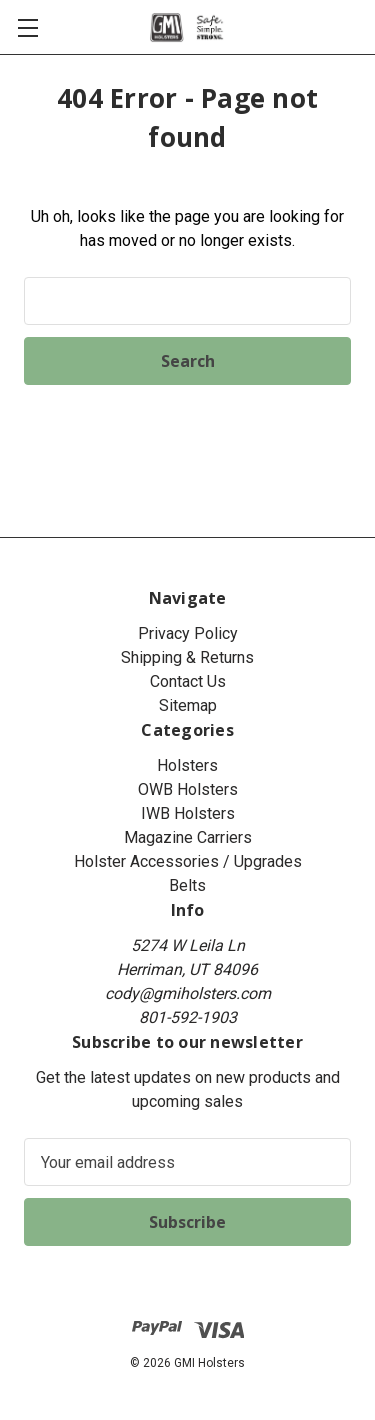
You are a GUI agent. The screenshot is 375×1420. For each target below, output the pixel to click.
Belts (187, 885)
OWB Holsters (188, 789)
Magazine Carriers (188, 837)
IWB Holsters (188, 813)
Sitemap (188, 705)
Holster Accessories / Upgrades (188, 861)
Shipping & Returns (187, 657)
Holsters (187, 765)
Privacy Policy (188, 633)
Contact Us (188, 681)
